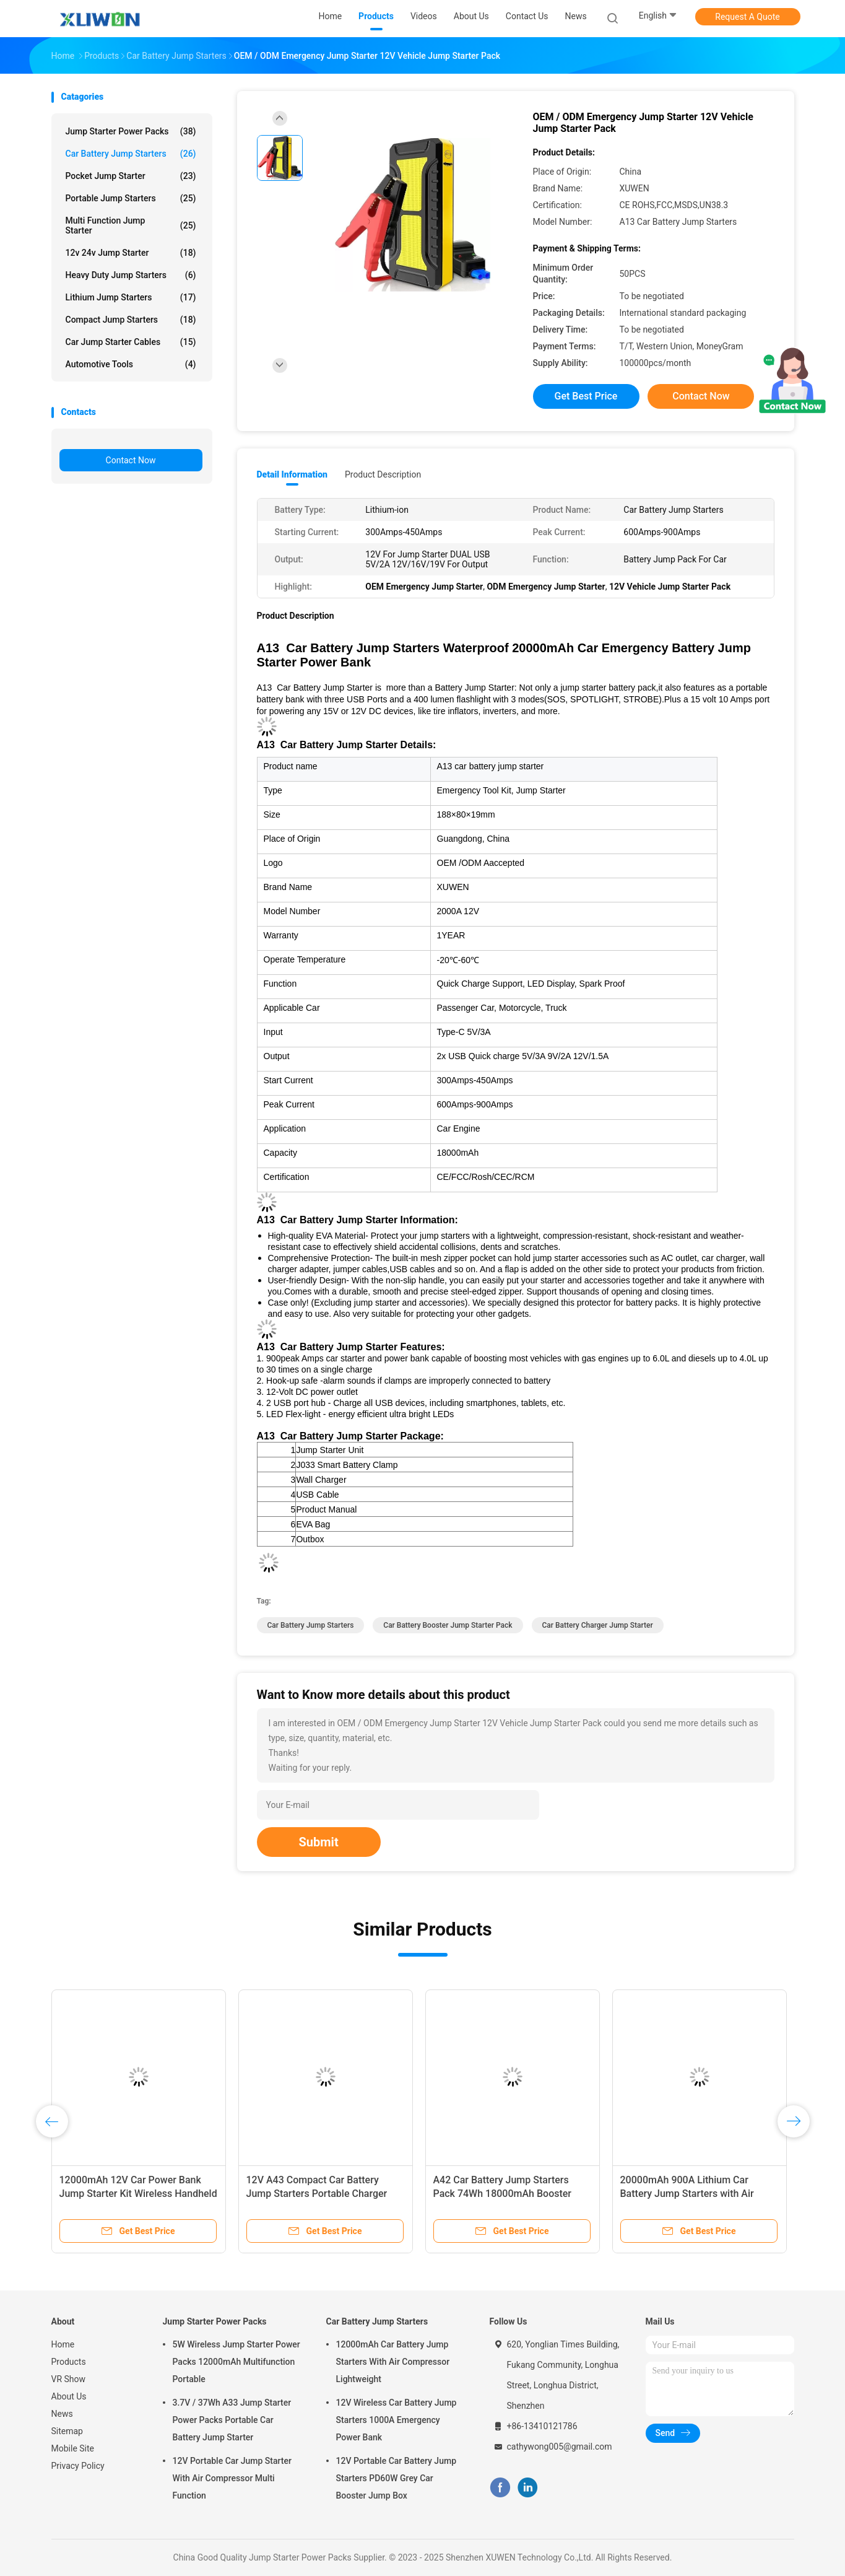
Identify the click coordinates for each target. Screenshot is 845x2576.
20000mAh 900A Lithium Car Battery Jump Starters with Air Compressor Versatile (687, 2193)
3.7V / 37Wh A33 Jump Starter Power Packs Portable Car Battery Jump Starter (232, 2420)
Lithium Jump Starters (131, 297)
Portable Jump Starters (131, 198)
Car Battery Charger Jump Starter (597, 1625)
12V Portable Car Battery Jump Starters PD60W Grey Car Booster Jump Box (396, 2478)
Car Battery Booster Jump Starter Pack (447, 1625)
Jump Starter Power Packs (131, 131)
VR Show (68, 2379)
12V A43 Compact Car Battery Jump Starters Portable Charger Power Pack (317, 2193)
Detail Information (292, 474)
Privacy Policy (78, 2466)
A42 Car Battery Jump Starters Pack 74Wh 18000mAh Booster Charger (502, 2193)
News (62, 2414)
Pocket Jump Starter (131, 176)
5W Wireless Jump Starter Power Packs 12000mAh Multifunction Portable (236, 2361)
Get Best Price (586, 396)
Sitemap (67, 2431)
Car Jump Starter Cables (131, 342)
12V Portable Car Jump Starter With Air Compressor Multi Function (232, 2478)
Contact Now (131, 460)
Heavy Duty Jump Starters (131, 275)
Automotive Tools (131, 364)
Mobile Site (73, 2448)
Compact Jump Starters (131, 319)
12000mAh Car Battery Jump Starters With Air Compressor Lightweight (393, 2361)
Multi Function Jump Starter (131, 225)
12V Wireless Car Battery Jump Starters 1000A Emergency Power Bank (396, 2420)
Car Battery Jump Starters (131, 153)
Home (63, 2344)
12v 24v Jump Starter (131, 253)
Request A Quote (747, 17)
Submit (319, 1842)
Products (68, 2362)
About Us (69, 2396)
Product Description (383, 474)
